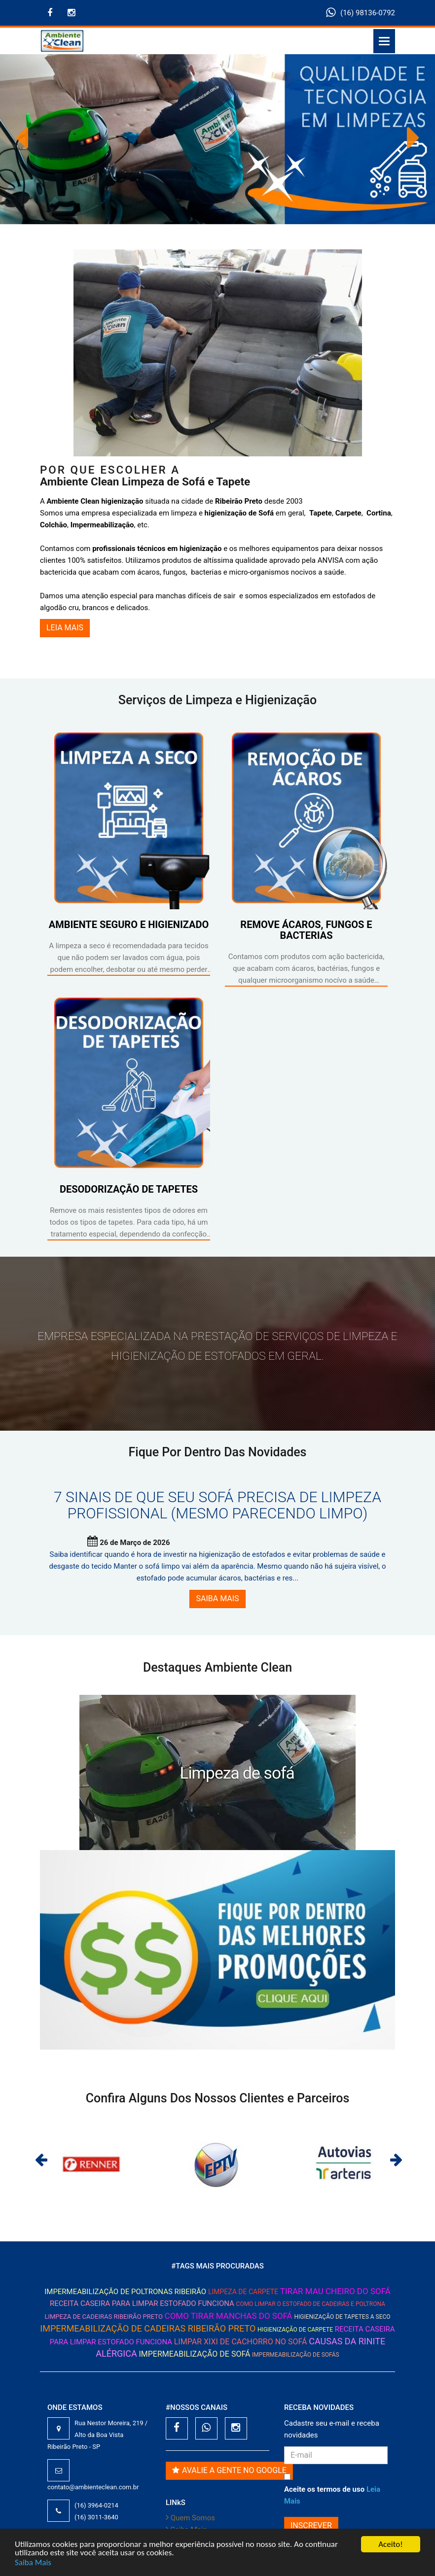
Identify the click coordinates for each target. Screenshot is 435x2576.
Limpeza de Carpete (243, 2292)
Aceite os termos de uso (332, 2495)
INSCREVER (311, 2525)
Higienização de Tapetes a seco (342, 2316)
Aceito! (390, 2544)
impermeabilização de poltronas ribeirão (125, 2291)
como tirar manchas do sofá (228, 2316)
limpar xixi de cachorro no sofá (240, 2341)
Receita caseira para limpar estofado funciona (142, 2303)
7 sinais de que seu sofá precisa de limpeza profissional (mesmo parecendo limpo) (217, 1505)
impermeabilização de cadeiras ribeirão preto (147, 2328)
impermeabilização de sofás (295, 2354)
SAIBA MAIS (217, 1598)
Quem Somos (190, 2517)
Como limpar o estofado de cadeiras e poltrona (310, 2304)
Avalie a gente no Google (229, 2470)
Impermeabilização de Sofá (194, 2354)
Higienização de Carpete (295, 2329)
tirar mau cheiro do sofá (335, 2291)
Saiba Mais (33, 2562)
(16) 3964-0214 (96, 2505)
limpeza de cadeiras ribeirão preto (103, 2316)
